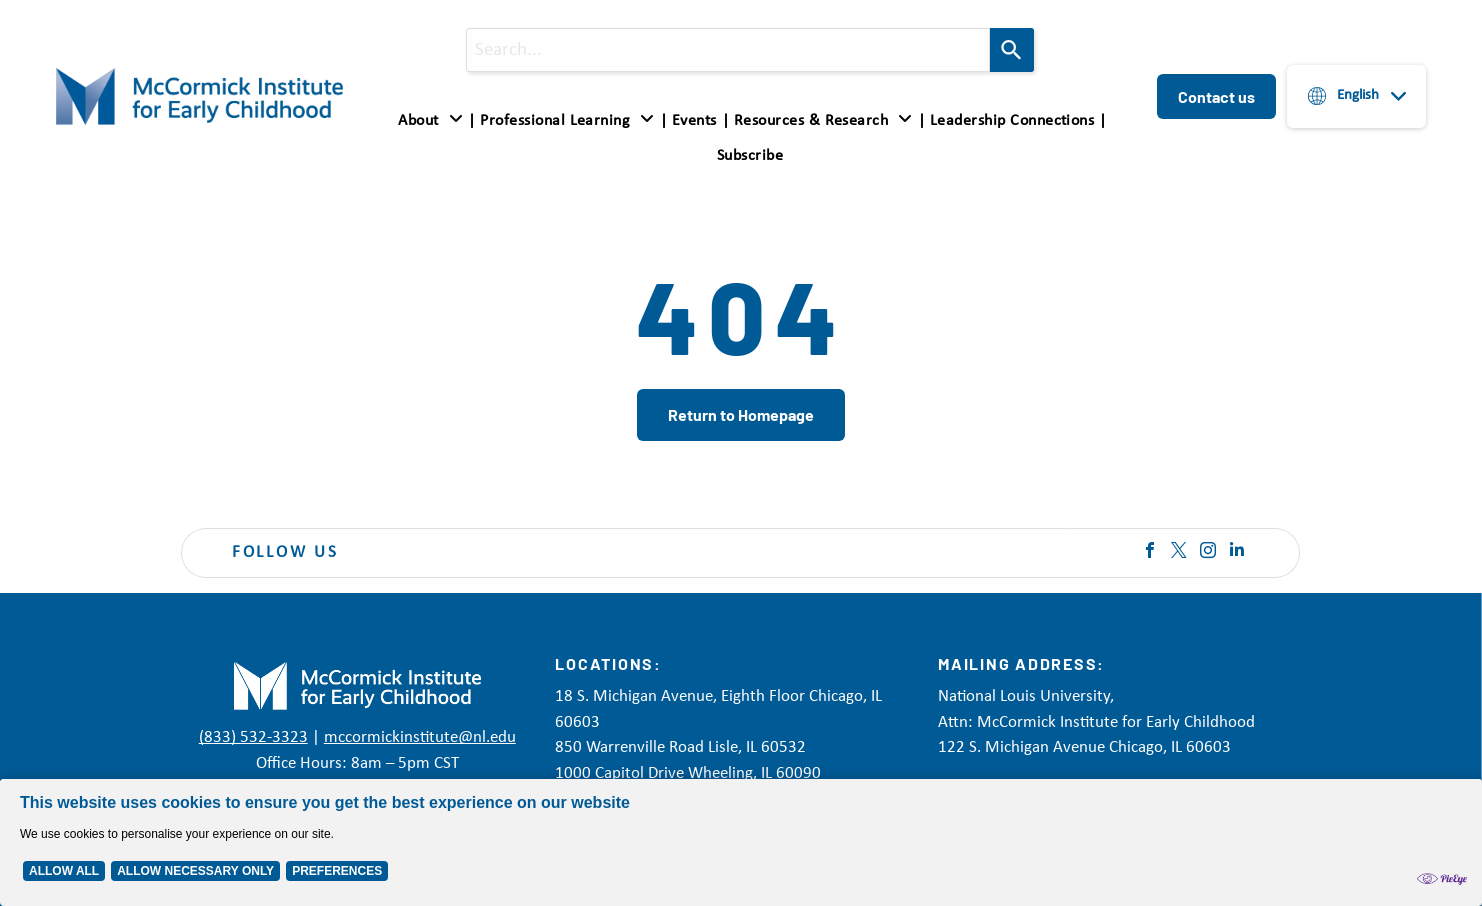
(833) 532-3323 (253, 737)
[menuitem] (434, 121)
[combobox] (728, 50)
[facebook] (1150, 552)
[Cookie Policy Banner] (741, 842)
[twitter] (1179, 552)
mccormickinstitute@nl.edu (420, 737)
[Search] (1012, 50)
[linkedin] (1237, 552)
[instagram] (1208, 552)
